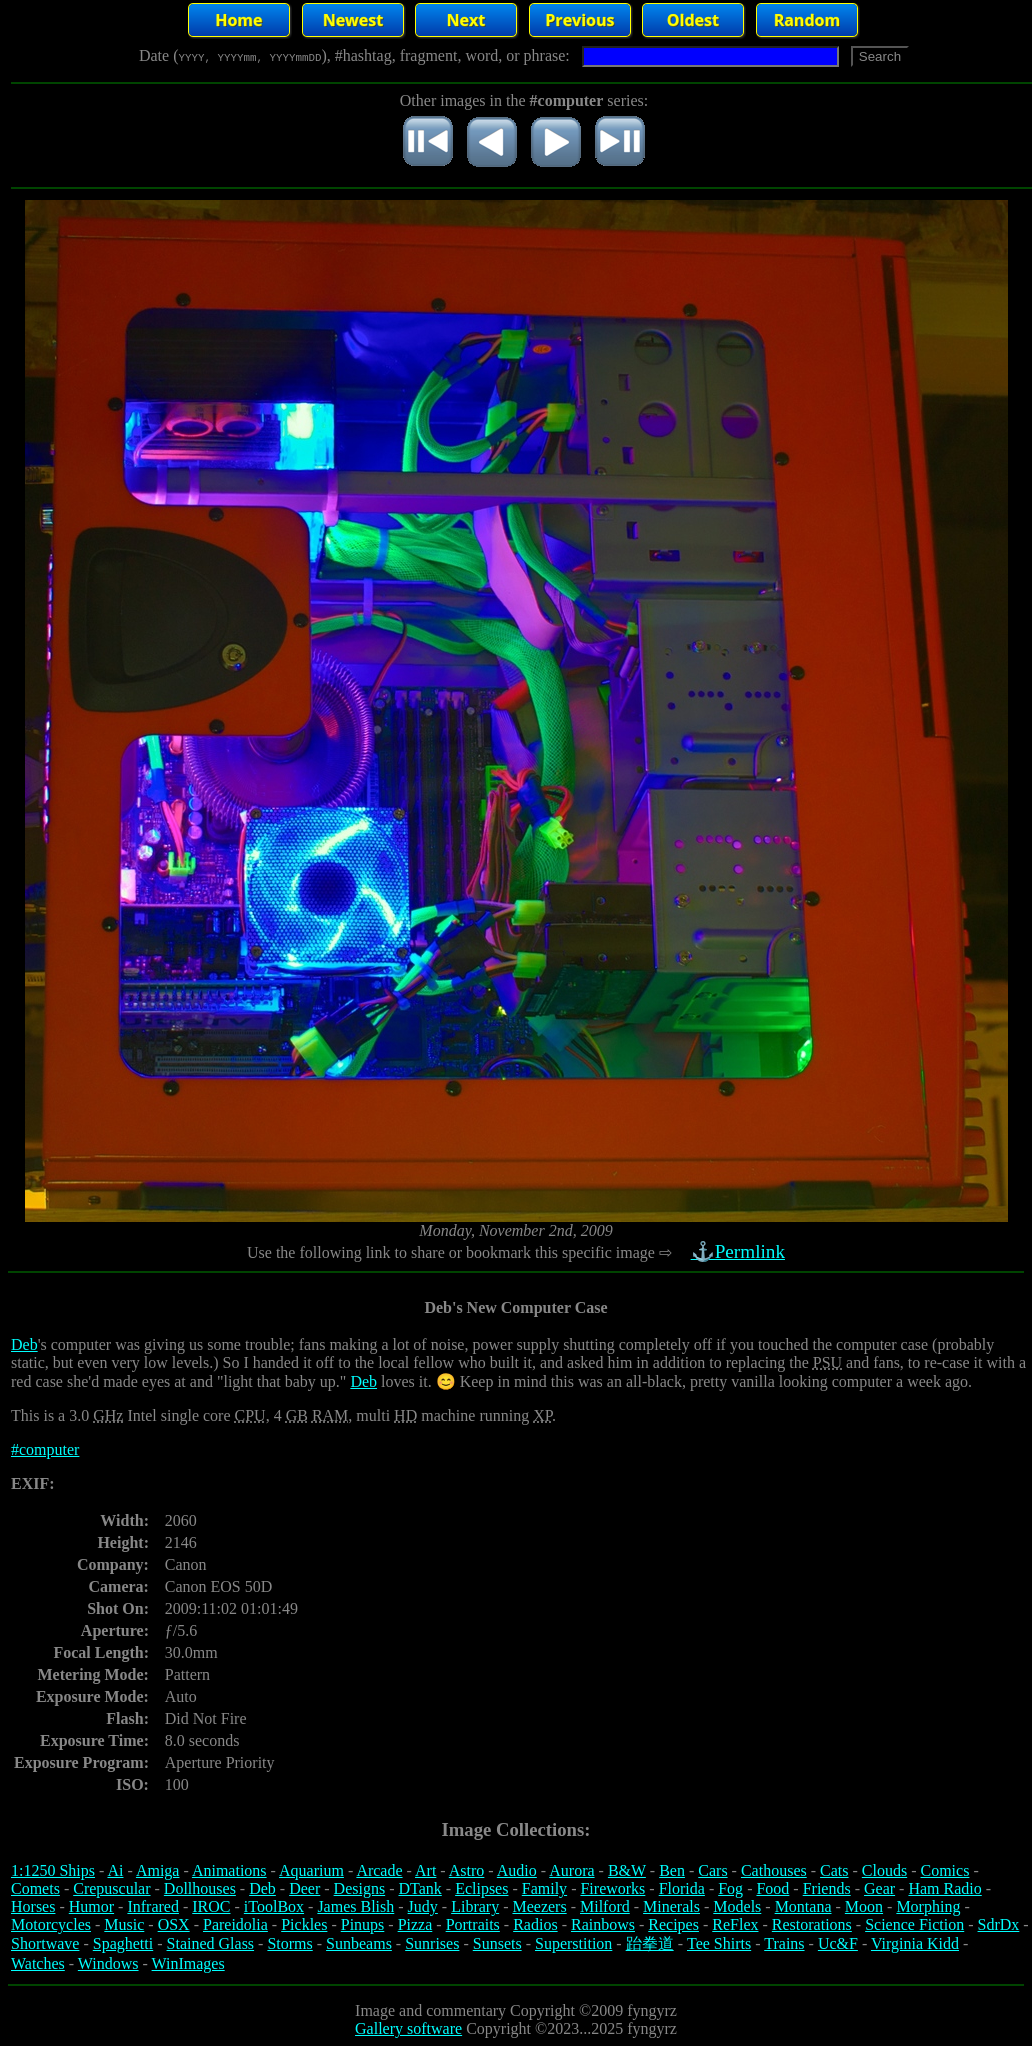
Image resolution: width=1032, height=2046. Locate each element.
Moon (864, 1906)
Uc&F (838, 1943)
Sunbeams (359, 1943)
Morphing (928, 1906)
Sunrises (432, 1943)
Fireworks (612, 1888)
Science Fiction (914, 1924)
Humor (91, 1906)
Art (425, 1870)
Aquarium (311, 1870)
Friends (827, 1888)
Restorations (812, 1924)
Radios (535, 1924)
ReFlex (735, 1924)
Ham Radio (944, 1888)
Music (124, 1924)
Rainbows (603, 1924)
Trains (784, 1943)
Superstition (573, 1943)
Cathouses (774, 1870)
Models (737, 1906)
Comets (35, 1888)
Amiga (158, 1870)
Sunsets (497, 1943)
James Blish (355, 1906)
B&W (627, 1870)
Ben (672, 1870)
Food (772, 1888)
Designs (360, 1888)
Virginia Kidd (915, 1943)
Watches (38, 1963)
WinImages (188, 1963)
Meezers (539, 1906)
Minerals (671, 1906)
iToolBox (274, 1906)
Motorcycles (51, 1924)
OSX (174, 1924)
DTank (419, 1888)
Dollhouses (200, 1888)
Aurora (571, 1870)
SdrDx (999, 1924)
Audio (517, 1870)
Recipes (673, 1924)
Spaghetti (123, 1943)
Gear (879, 1888)
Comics (945, 1870)
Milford (605, 1906)
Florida (682, 1888)
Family (544, 1888)
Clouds (884, 1870)
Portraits (473, 1924)
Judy (423, 1906)
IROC (211, 1906)
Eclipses (481, 1888)
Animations (229, 1870)
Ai (115, 1870)
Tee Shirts (719, 1943)
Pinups (363, 1924)
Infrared (153, 1906)
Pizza (415, 1924)
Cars (712, 1870)
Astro (467, 1870)
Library (475, 1906)
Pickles (304, 1924)
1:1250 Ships (53, 1870)
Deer (304, 1888)
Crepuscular (111, 1888)
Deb (24, 1344)
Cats (834, 1870)
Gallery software (408, 2028)
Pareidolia (235, 1924)
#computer (45, 1449)
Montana (803, 1906)
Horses (33, 1906)
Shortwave (45, 1943)
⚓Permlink (740, 1251)
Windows (108, 1963)
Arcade (379, 1870)
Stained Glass (211, 1943)
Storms (289, 1943)
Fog (730, 1888)
